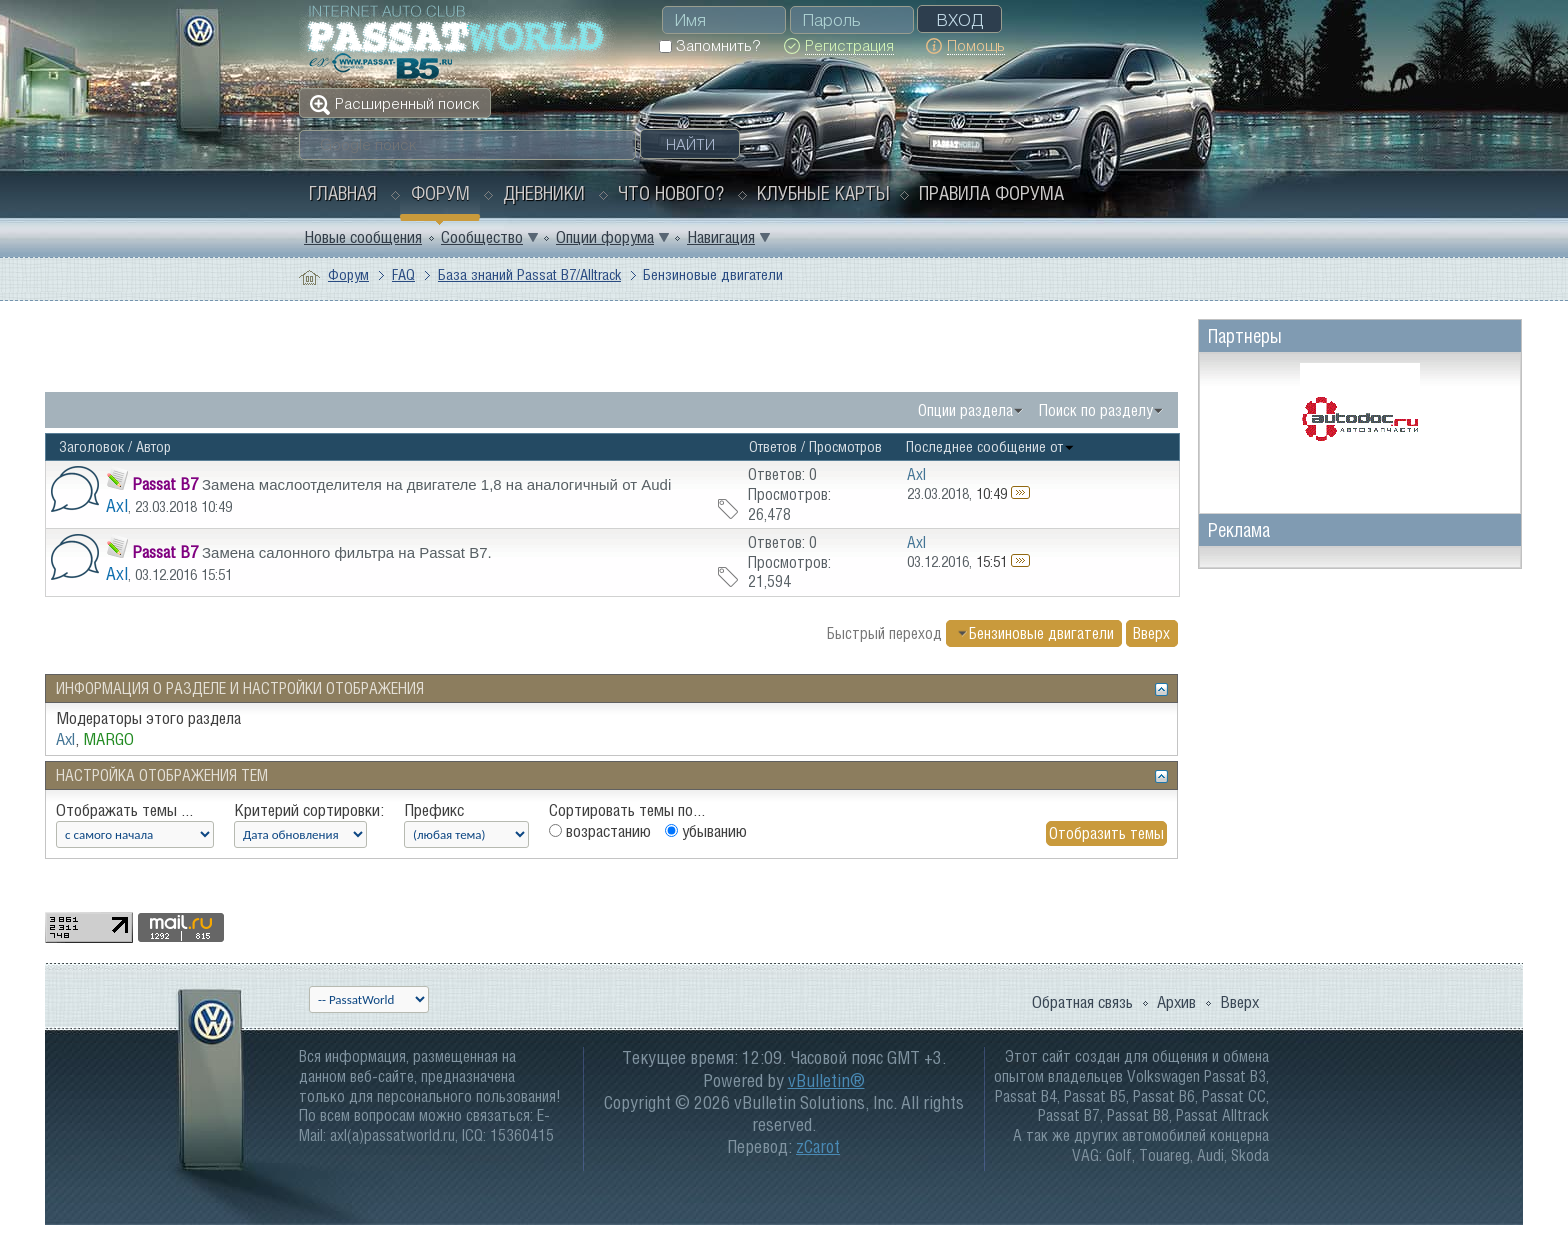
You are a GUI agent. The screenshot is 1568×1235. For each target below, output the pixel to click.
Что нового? (671, 193)
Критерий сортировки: (309, 810)
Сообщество (482, 237)
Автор (153, 446)
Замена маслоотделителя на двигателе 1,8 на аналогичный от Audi (436, 484)
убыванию (706, 831)
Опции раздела (965, 410)
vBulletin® (826, 1080)
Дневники (544, 193)
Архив (1176, 1002)
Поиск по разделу (1096, 410)
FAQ (403, 274)
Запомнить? (709, 45)
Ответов (773, 446)
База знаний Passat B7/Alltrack (529, 274)
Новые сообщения (363, 237)
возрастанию (600, 831)
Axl (117, 505)
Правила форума (991, 193)
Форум (440, 193)
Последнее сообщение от (990, 446)
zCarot (818, 1146)
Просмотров (845, 446)
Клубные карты (823, 193)
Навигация (721, 237)
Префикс (434, 810)
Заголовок (91, 446)
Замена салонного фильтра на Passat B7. (347, 552)
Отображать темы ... (124, 810)
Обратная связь (1082, 1002)
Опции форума (605, 237)
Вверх (1151, 633)
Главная (343, 193)
